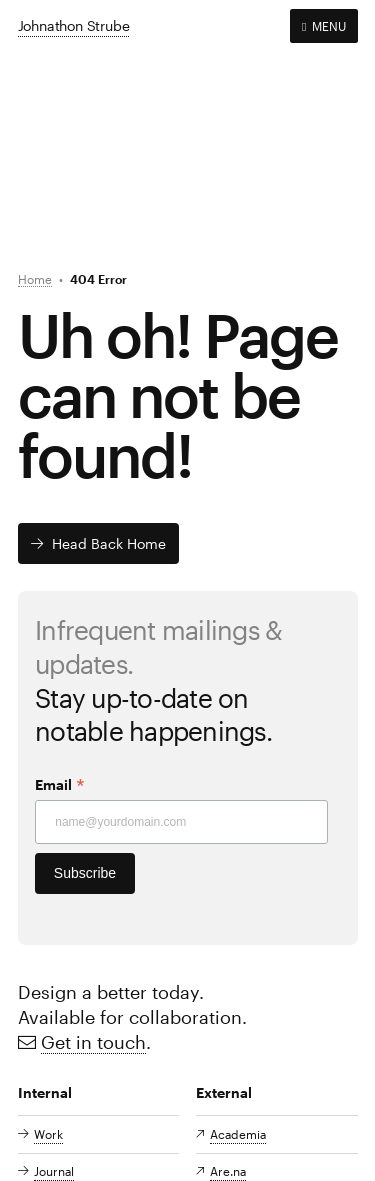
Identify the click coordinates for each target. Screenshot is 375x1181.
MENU (323, 26)
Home (35, 279)
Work (48, 1134)
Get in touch (93, 1042)
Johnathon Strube (74, 25)
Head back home (109, 543)
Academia (238, 1134)
